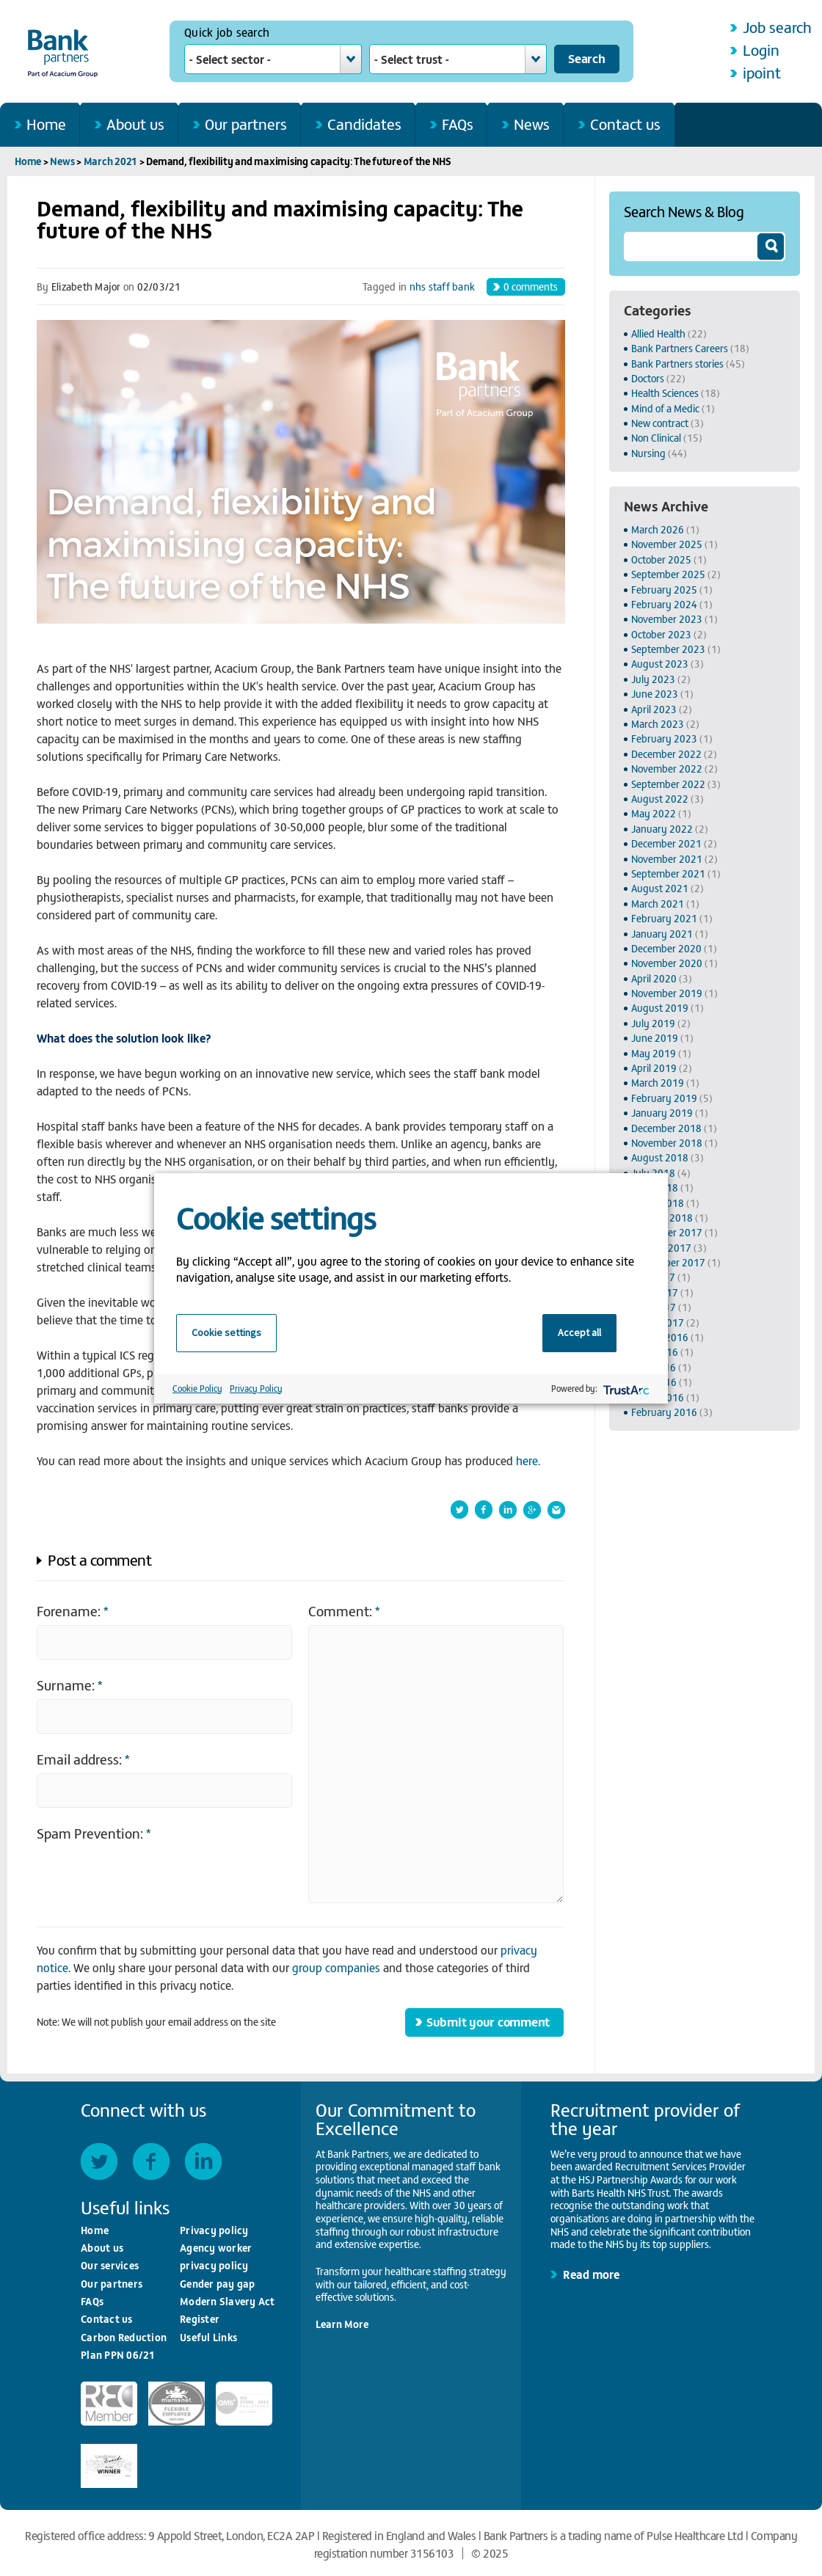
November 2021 (666, 859)
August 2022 (659, 799)
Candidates (364, 123)
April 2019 (654, 1068)
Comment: (344, 1610)
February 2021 (664, 918)
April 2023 (654, 709)
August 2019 (659, 1008)
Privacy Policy (256, 1388)
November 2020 (666, 963)
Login (761, 49)
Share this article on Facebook (483, 1509)
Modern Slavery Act (227, 2301)
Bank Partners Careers (679, 348)
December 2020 (666, 948)
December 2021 (666, 843)
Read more (591, 2274)
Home (46, 123)
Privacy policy (214, 2230)
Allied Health (658, 333)
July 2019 (653, 1023)
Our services (110, 2265)
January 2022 (662, 829)
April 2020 (654, 978)
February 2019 (664, 1098)
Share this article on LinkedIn (508, 1509)
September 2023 (668, 649)
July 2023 (653, 679)
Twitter (99, 2161)
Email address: (83, 1758)
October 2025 (661, 559)
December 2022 (666, 754)
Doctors (647, 378)
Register (199, 2319)
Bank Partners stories (677, 364)
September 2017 (668, 1262)
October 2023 (661, 634)
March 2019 (657, 1083)
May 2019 (653, 1053)
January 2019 (662, 1113)
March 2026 (657, 529)
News (532, 123)
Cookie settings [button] (226, 1332)
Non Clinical (656, 438)
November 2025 (666, 544)
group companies (336, 1967)
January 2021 (662, 934)
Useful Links (208, 2337)
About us (135, 123)
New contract (659, 423)
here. (528, 1460)
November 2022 (666, 769)
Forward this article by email (556, 1509)
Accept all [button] (579, 1332)
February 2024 (664, 604)
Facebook (151, 2161)
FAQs (457, 123)
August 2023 (659, 664)
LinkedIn (203, 2161)
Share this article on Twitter (459, 1509)
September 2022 (668, 784)
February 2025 (664, 589)
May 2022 (653, 813)
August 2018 (659, 1157)
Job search (777, 26)
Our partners (246, 123)
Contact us (625, 123)
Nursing (648, 453)
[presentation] (148, 1876)
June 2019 (654, 1038)
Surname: (70, 1684)
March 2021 (111, 161)
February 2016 (664, 1412)
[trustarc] (624, 1388)
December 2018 (666, 1128)
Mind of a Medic (665, 408)
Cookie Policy (197, 1388)
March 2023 (657, 724)
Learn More (342, 2324)
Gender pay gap (217, 2284)
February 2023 (664, 738)
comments (530, 286)
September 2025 (668, 574)
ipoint (762, 72)
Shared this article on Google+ (532, 1509)
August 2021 (659, 888)
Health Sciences (665, 393)
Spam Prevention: (94, 1832)
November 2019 (666, 993)
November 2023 (666, 619)
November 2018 (666, 1143)
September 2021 (668, 873)
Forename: (73, 1610)
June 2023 (654, 694)
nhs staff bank (443, 286)
